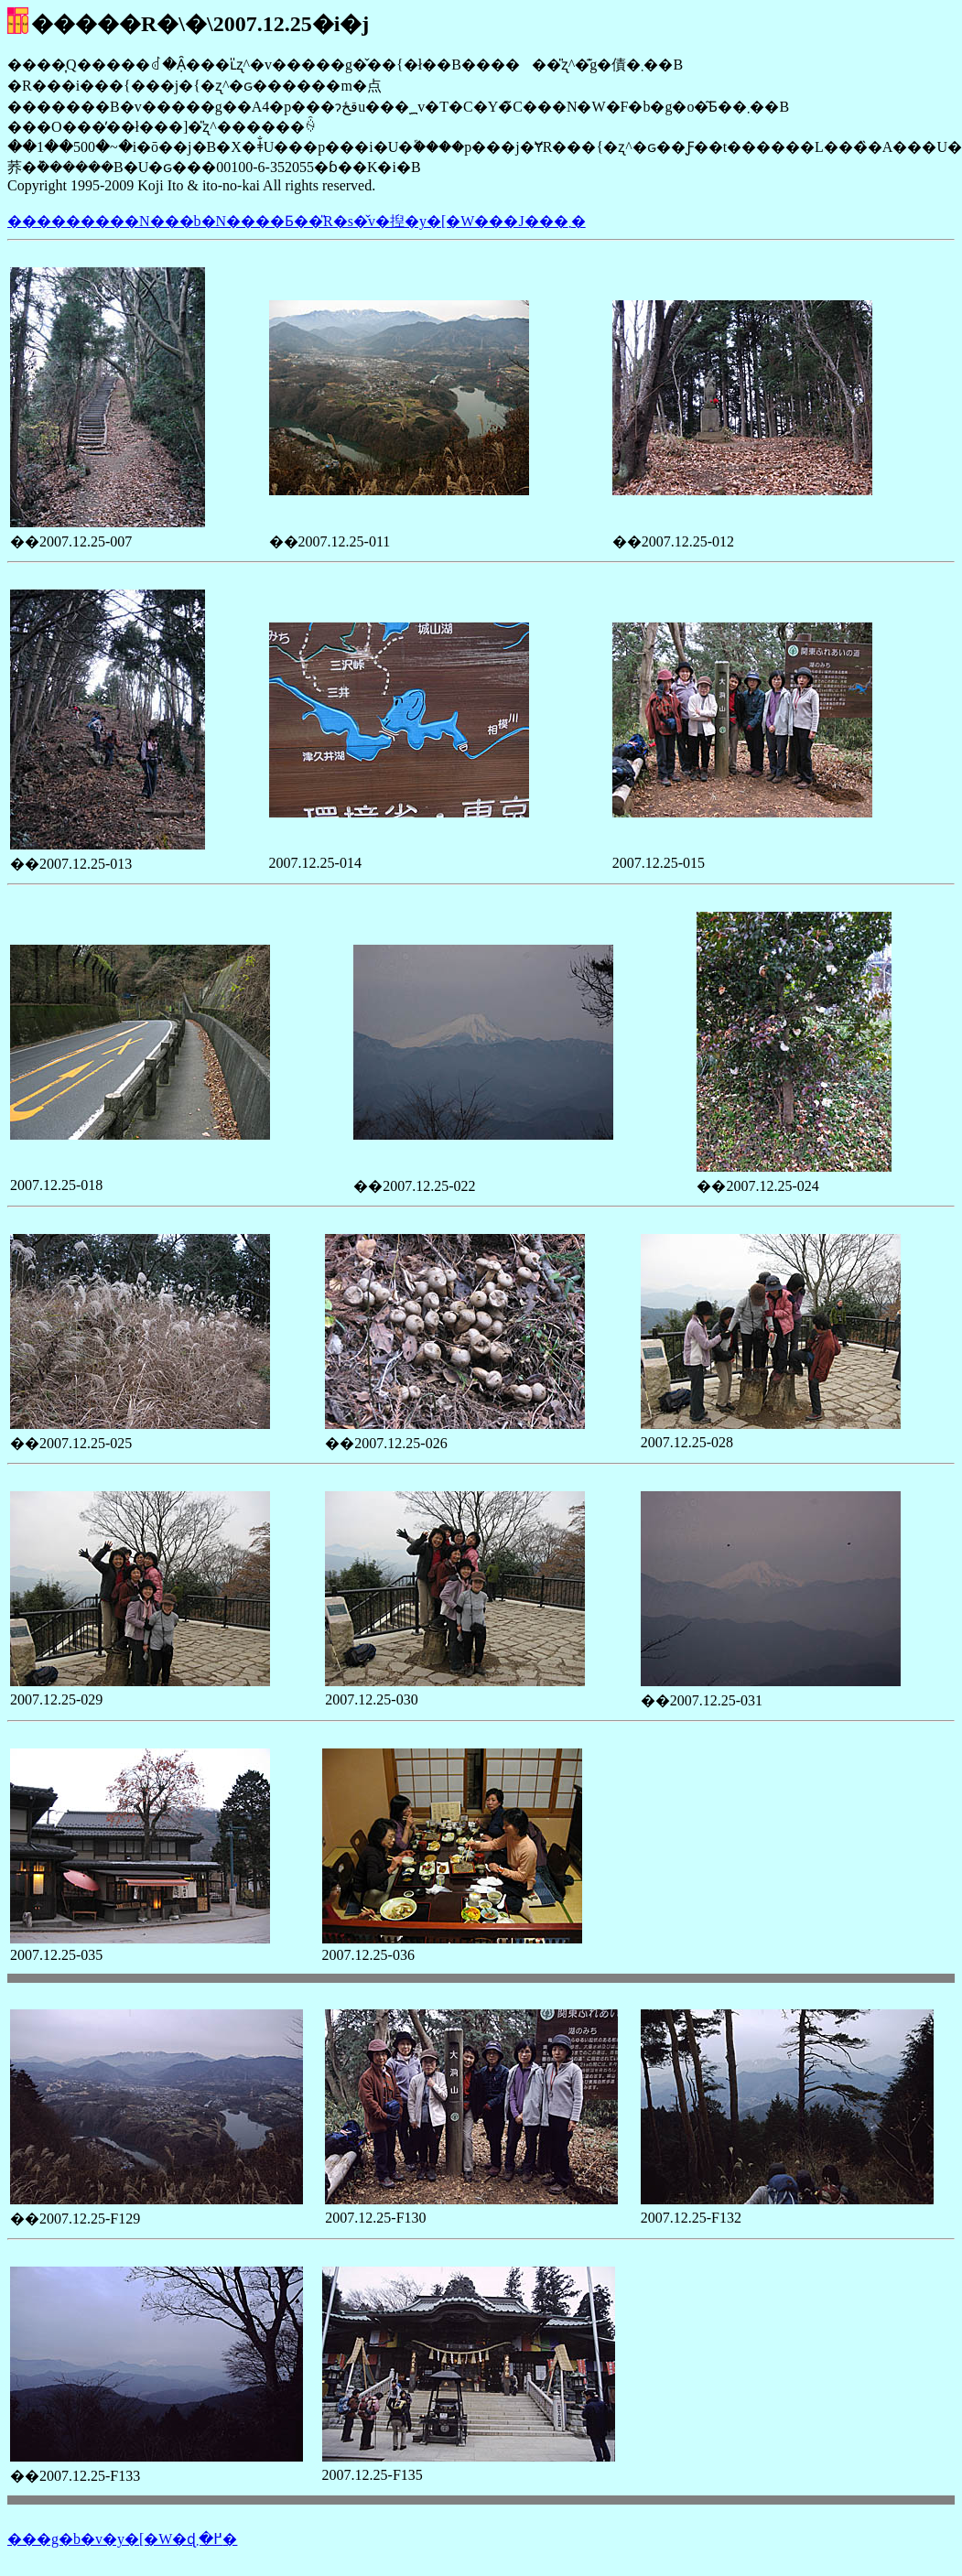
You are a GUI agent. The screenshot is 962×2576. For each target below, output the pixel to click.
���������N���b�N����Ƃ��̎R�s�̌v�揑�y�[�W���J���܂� (296, 221)
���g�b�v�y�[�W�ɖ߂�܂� (122, 2539)
